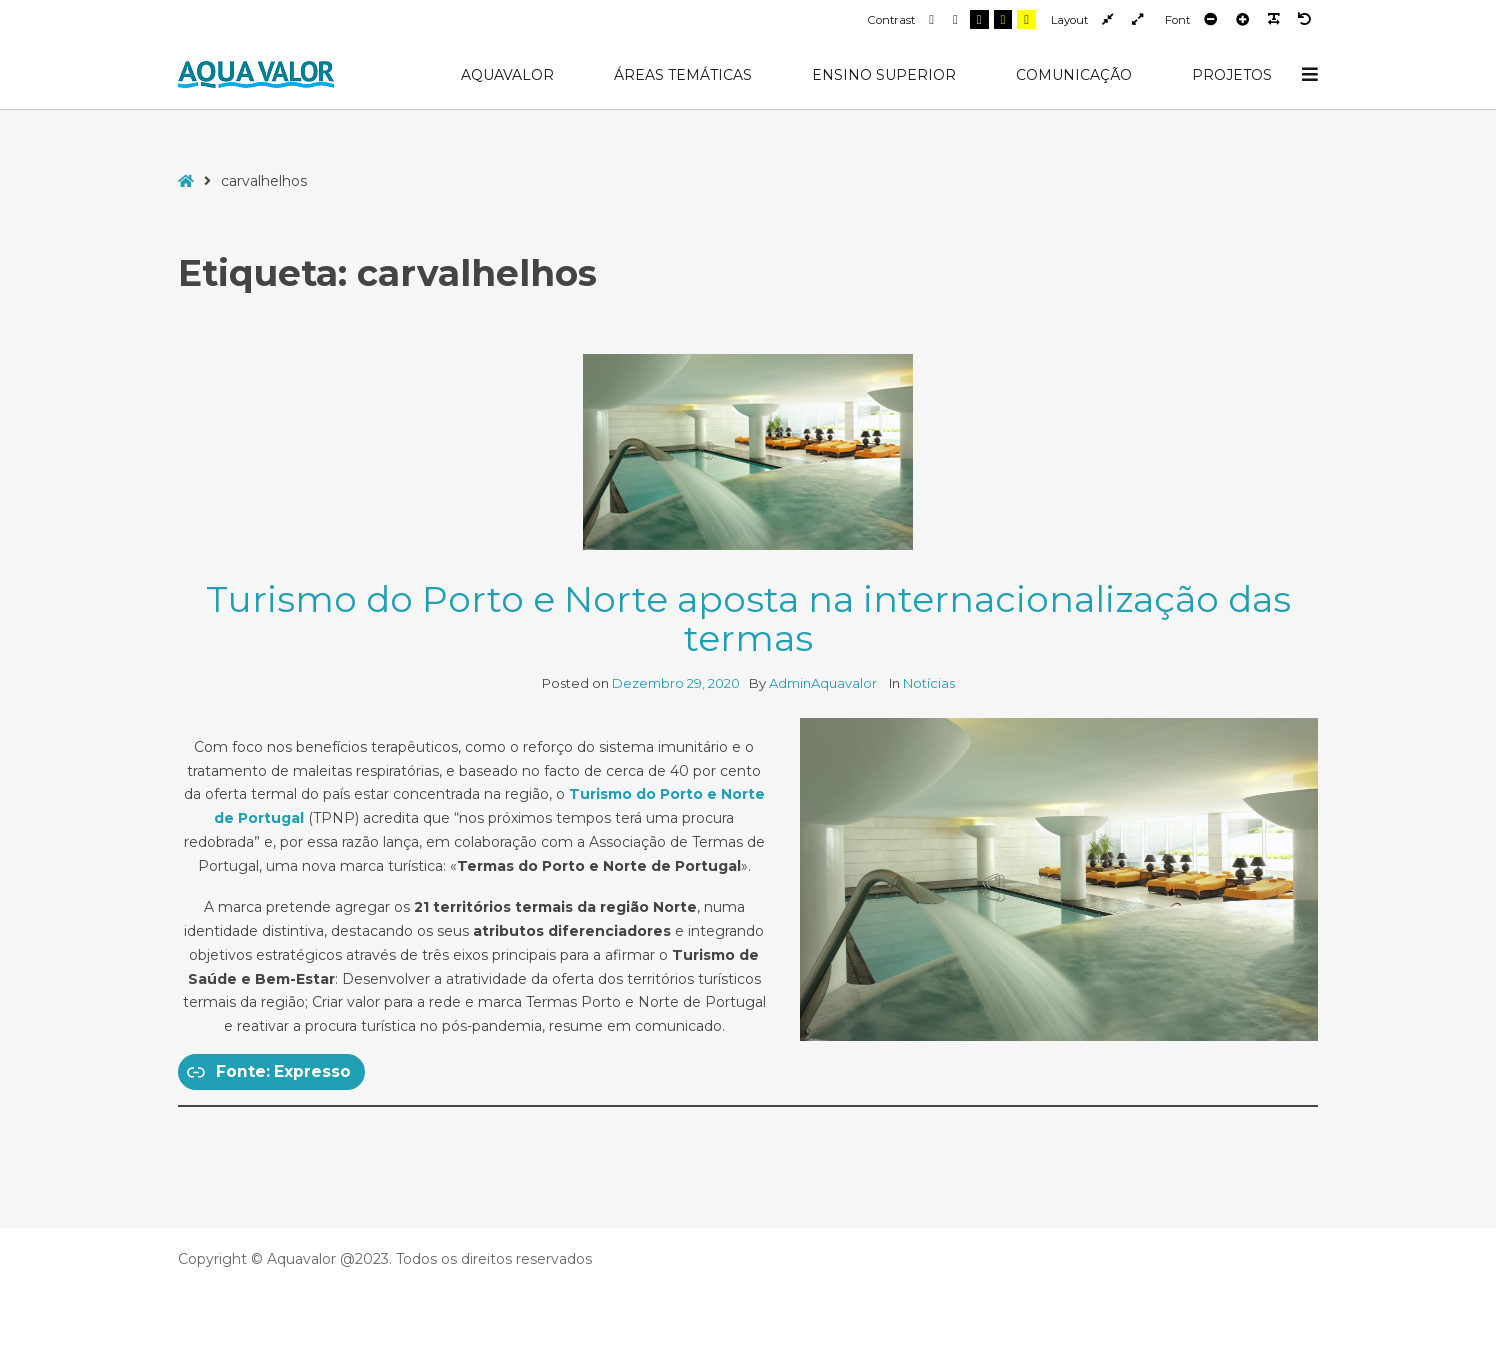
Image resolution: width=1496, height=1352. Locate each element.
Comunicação (1074, 75)
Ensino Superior (884, 75)
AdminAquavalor (824, 683)
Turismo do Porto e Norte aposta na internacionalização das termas (748, 619)
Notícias (929, 683)
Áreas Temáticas (683, 75)
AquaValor (507, 75)
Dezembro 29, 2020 (676, 683)
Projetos (1232, 75)
